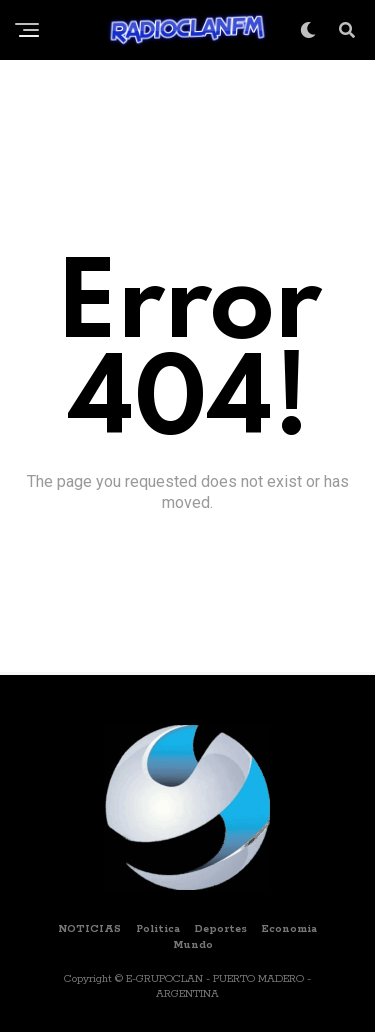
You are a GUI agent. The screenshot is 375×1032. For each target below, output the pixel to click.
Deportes (221, 929)
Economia (289, 929)
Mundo (193, 945)
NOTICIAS (89, 929)
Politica (158, 929)
